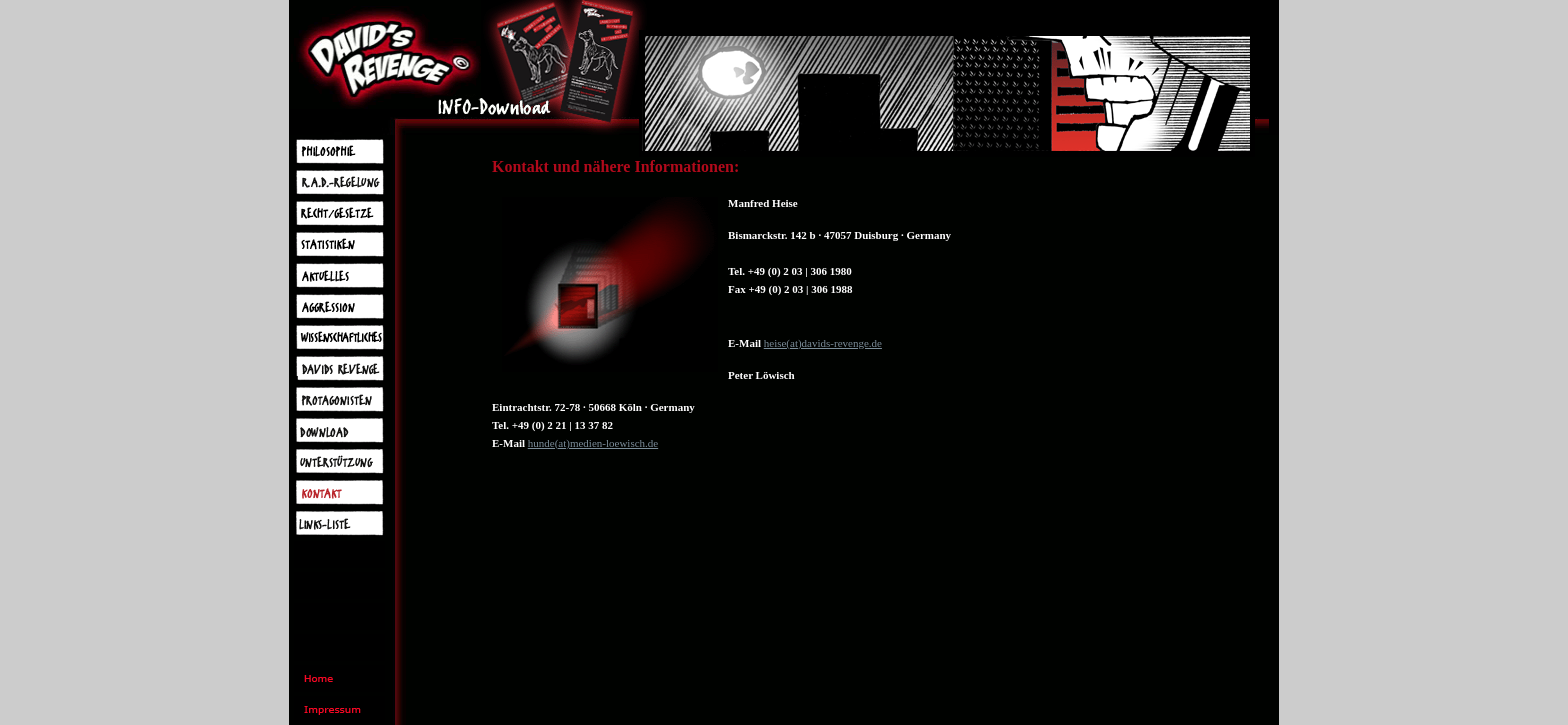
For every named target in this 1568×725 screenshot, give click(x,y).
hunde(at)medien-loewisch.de (593, 443)
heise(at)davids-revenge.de (823, 343)
